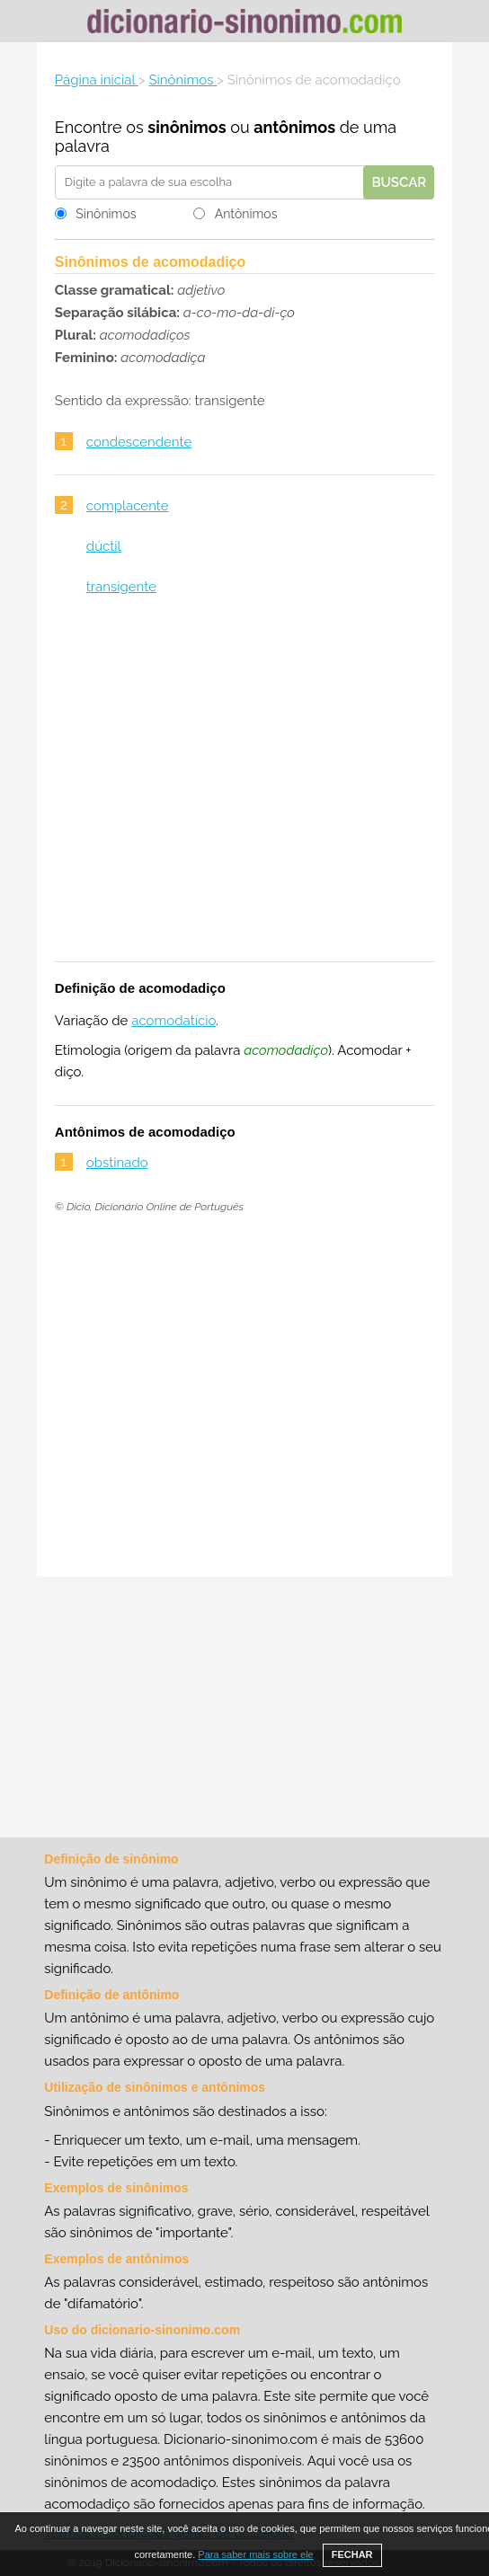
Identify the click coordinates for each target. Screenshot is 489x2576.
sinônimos (186, 127)
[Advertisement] (244, 790)
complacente (127, 506)
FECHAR (352, 2554)
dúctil (103, 546)
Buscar (398, 182)
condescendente (138, 442)
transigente (121, 587)
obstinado (117, 1163)
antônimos (294, 127)
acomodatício (173, 1021)
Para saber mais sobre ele (255, 2554)
